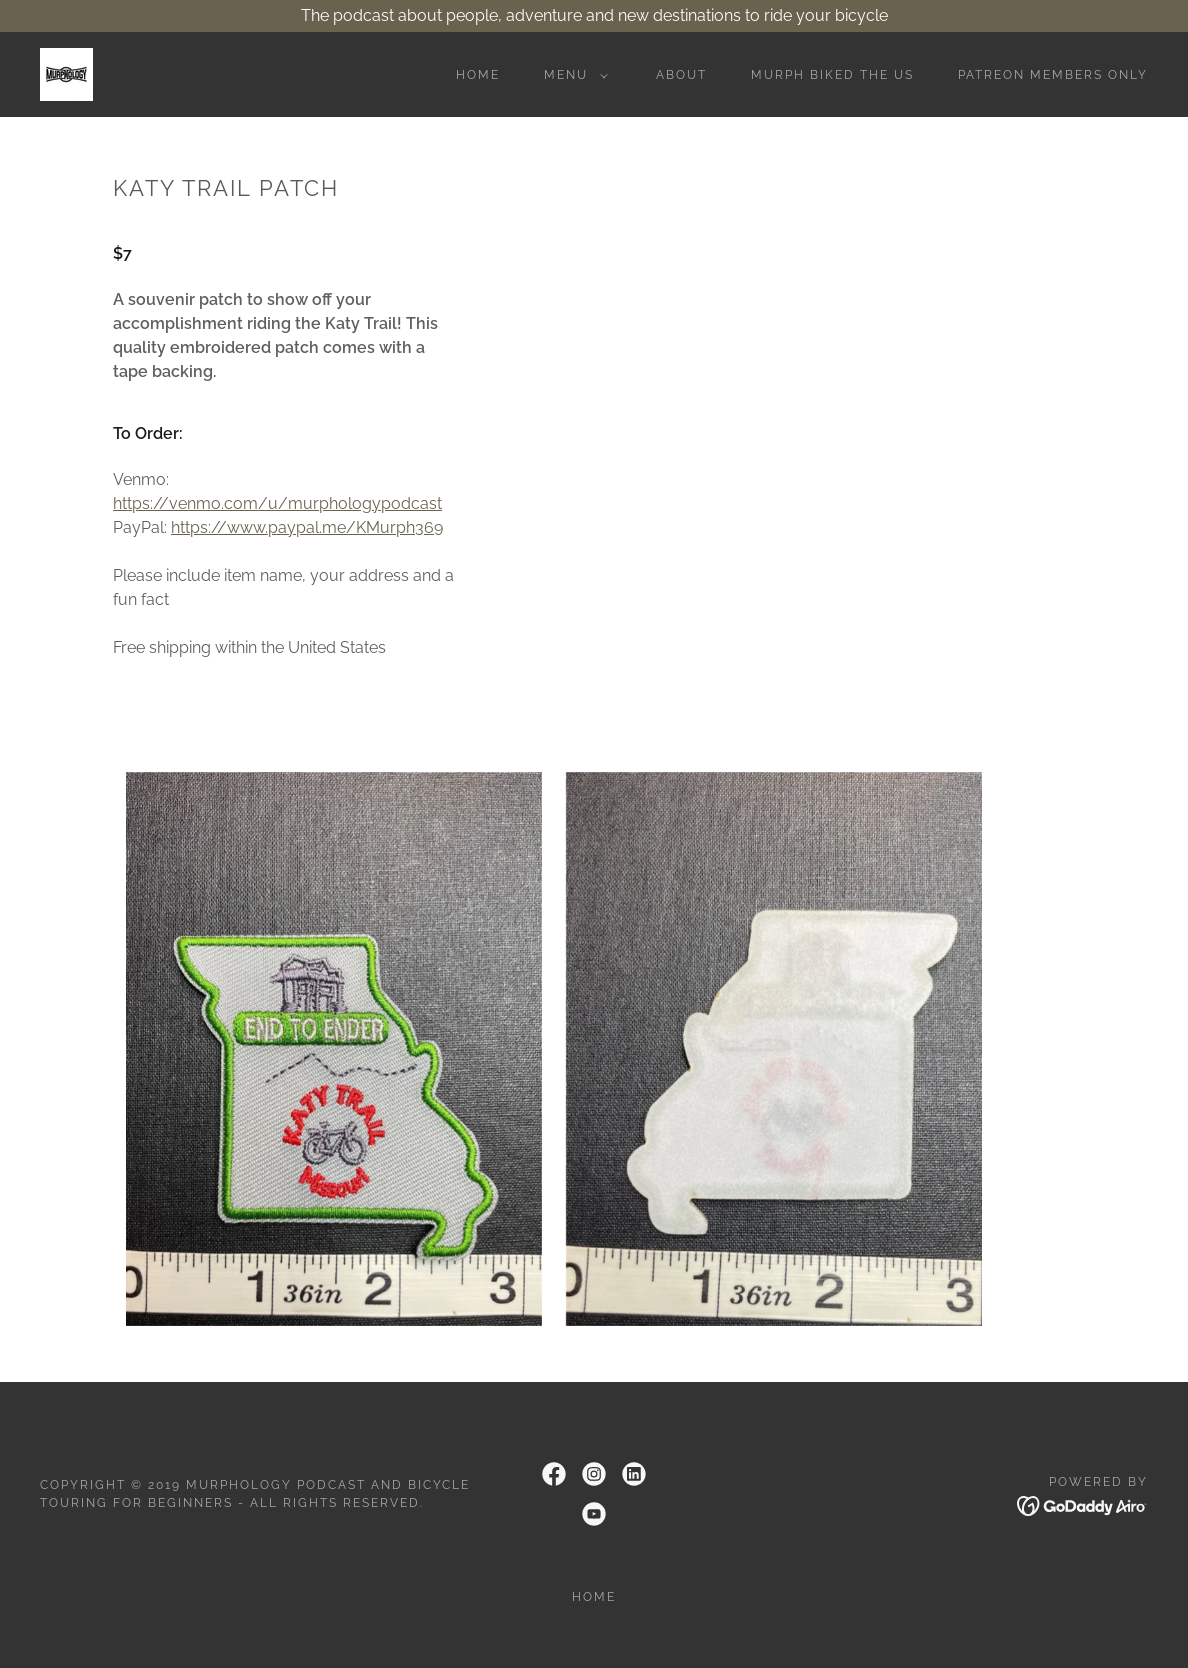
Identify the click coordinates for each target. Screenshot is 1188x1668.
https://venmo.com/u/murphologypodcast (277, 503)
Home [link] (478, 75)
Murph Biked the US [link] (832, 75)
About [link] (681, 75)
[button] (572, 75)
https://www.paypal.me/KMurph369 (307, 527)
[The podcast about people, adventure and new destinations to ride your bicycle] (594, 16)
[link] (66, 73)
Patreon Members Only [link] (1053, 75)
